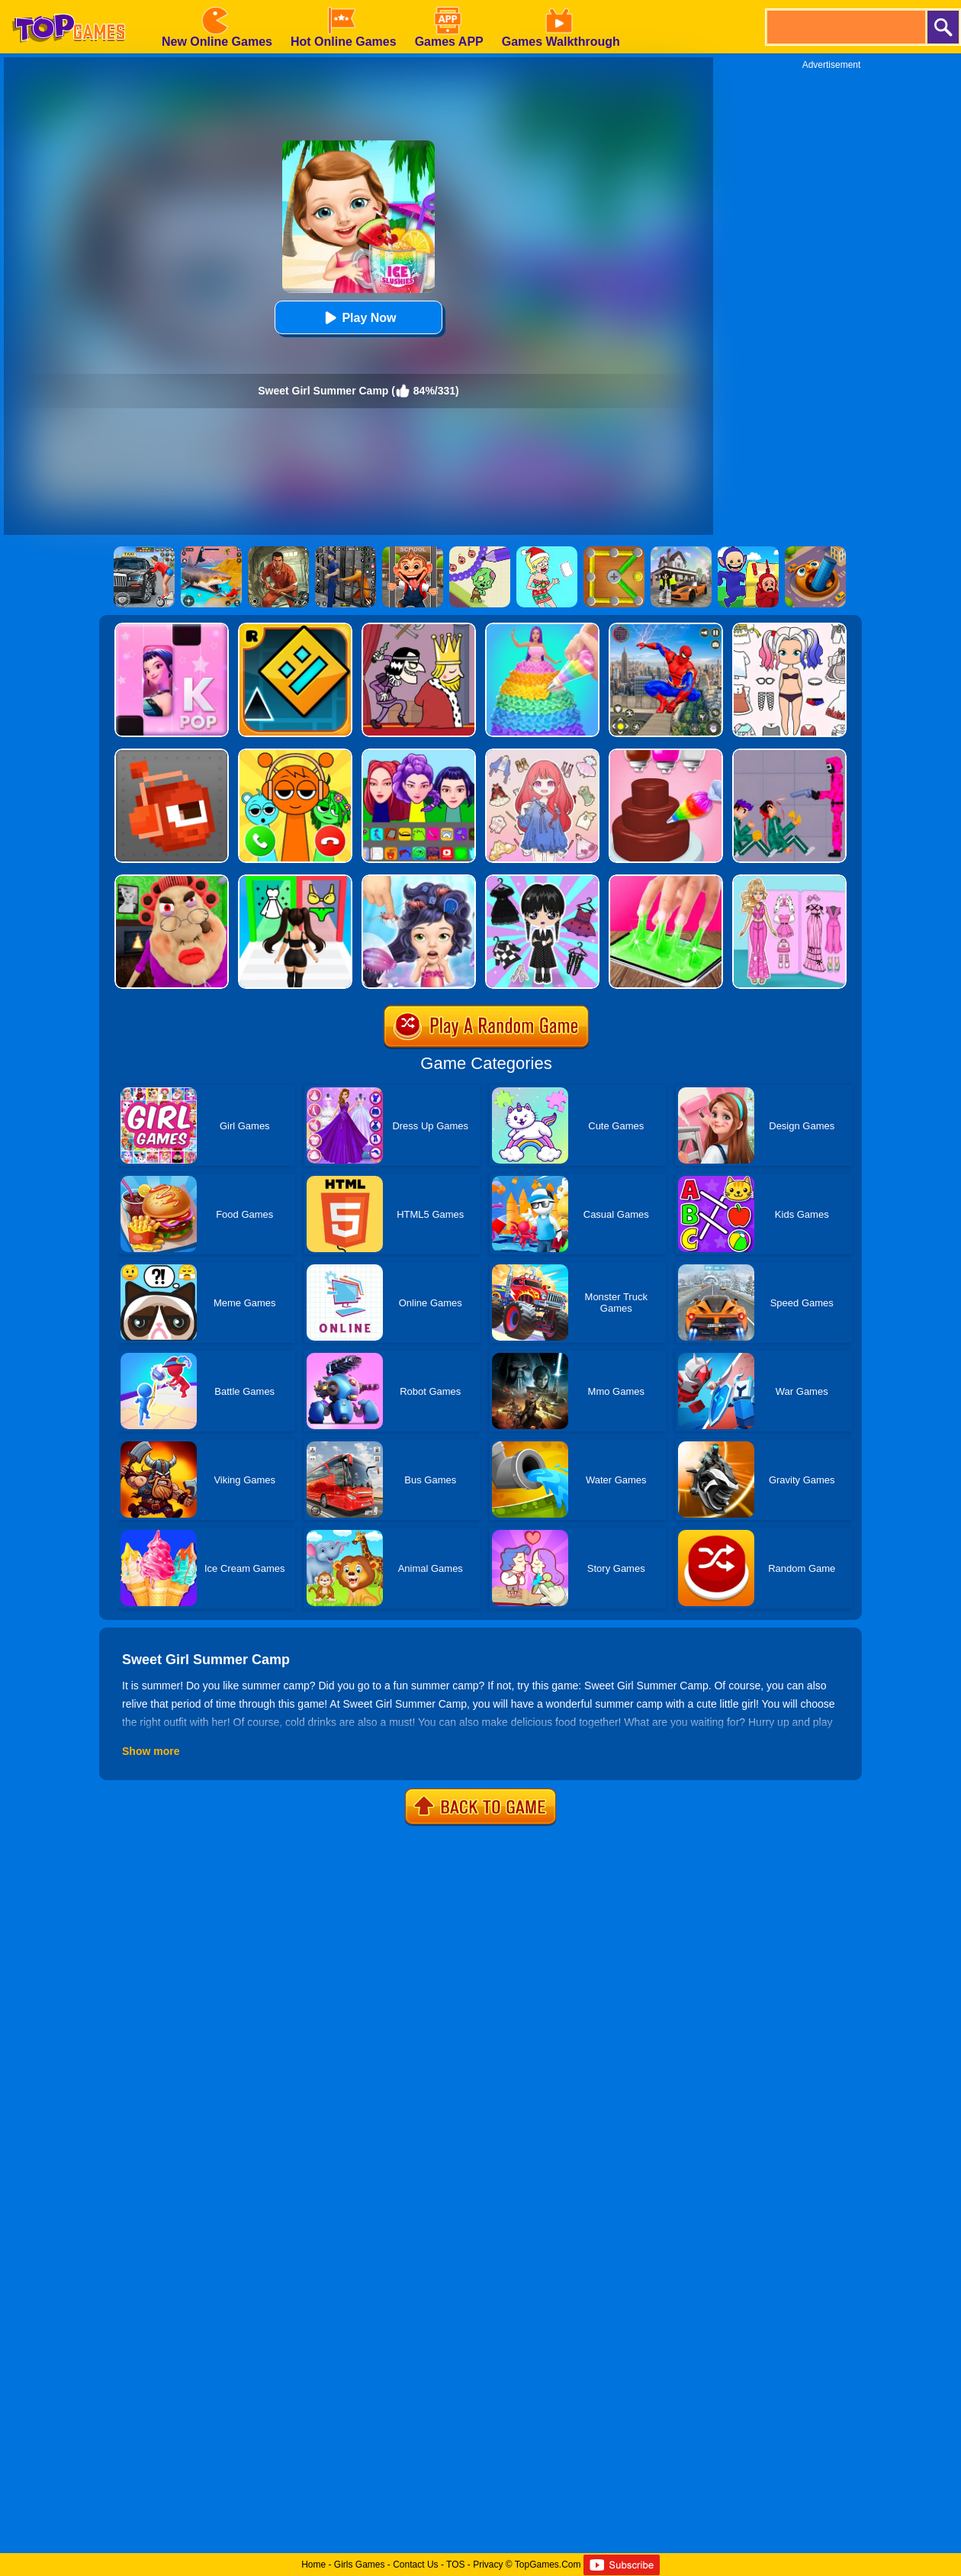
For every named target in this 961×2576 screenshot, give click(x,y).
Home (313, 2564)
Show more (150, 1751)
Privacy (488, 2564)
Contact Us (415, 2564)
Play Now (358, 317)
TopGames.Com (548, 2564)
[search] (845, 27)
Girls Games (359, 2564)
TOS (455, 2564)
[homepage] (68, 5)
